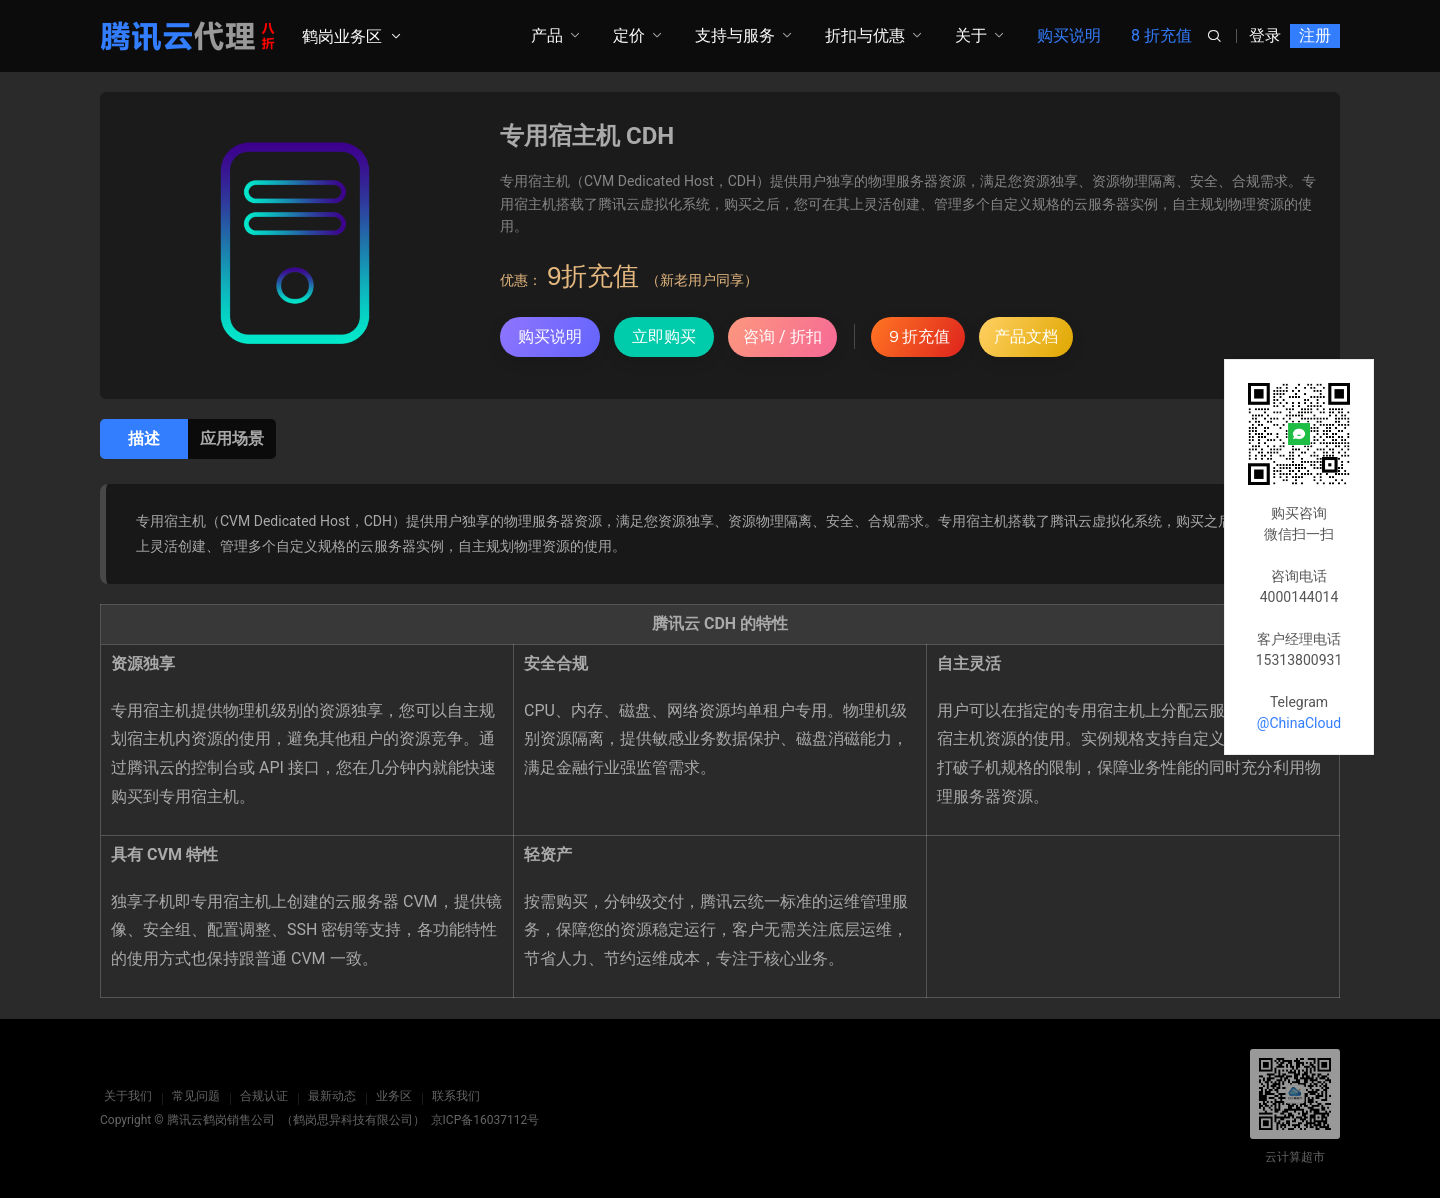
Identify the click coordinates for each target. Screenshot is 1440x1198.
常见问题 (192, 1096)
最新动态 (328, 1096)
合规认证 (260, 1096)
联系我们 (452, 1096)
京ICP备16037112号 (485, 1120)
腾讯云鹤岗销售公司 (221, 1120)
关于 (971, 35)
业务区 (390, 1096)
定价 (629, 35)
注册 (1315, 35)
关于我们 (124, 1096)
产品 (547, 35)
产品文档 (1026, 336)
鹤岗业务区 (342, 36)
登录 (1265, 35)
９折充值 (918, 336)
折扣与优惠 (865, 35)
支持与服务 (735, 35)
